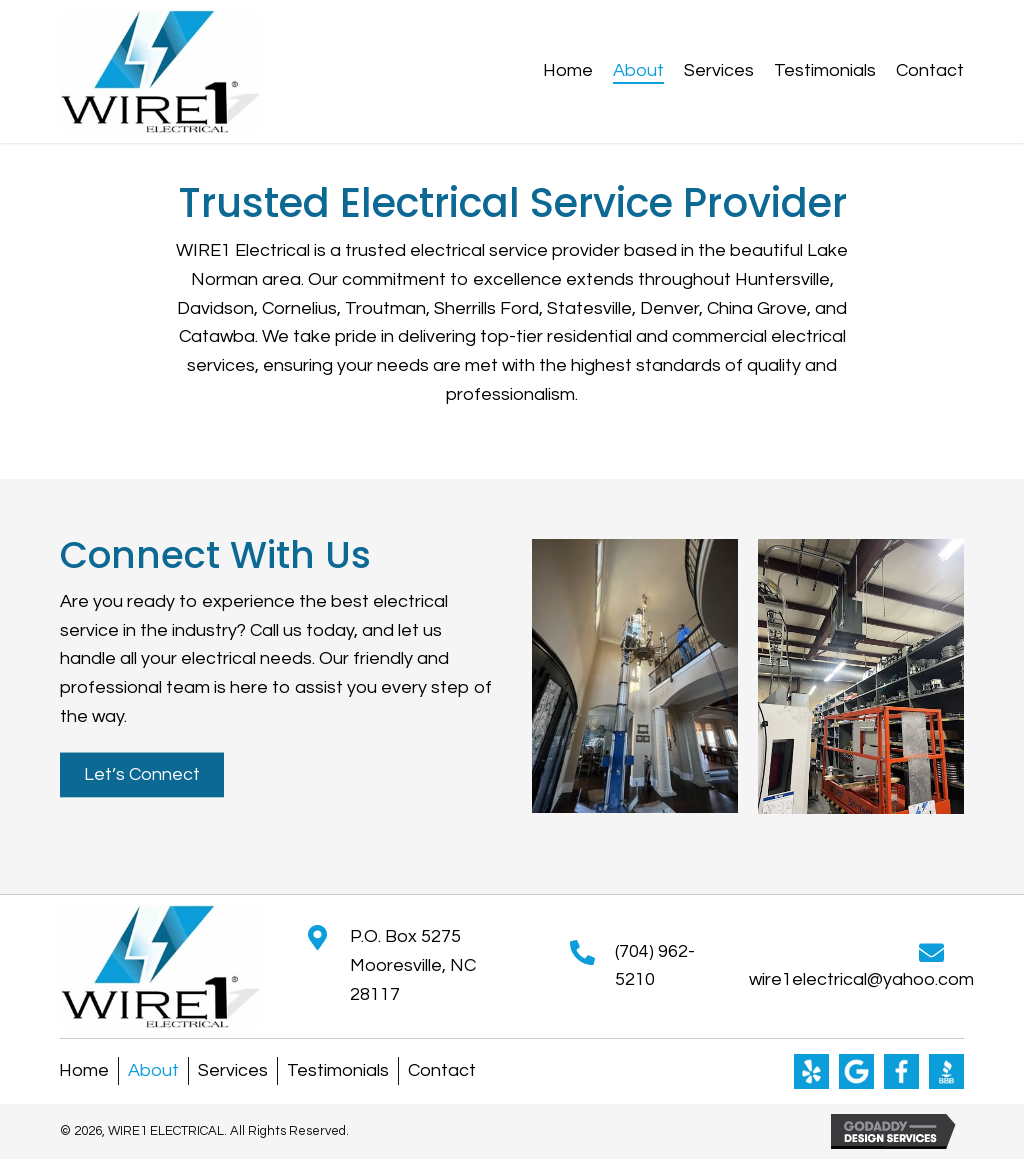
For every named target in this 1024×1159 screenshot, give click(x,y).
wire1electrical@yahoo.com (861, 979)
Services (233, 1070)
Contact (442, 1070)
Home (84, 1070)
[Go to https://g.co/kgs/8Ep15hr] (856, 1071)
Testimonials (338, 1070)
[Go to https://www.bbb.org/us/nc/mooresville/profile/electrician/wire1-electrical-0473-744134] (946, 1071)
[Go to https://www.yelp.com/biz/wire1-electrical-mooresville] (811, 1071)
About (153, 1070)
